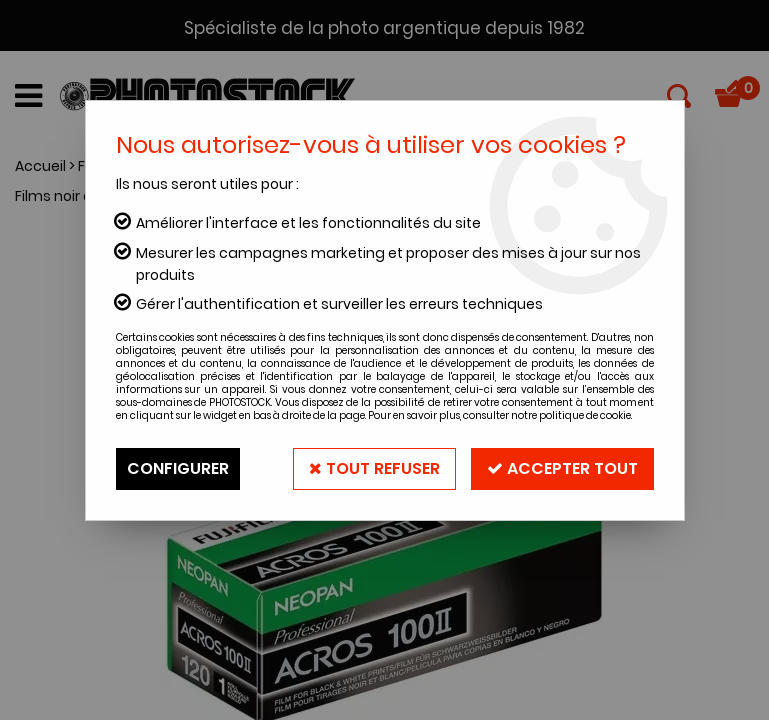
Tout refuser (374, 468)
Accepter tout (562, 468)
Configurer (178, 468)
